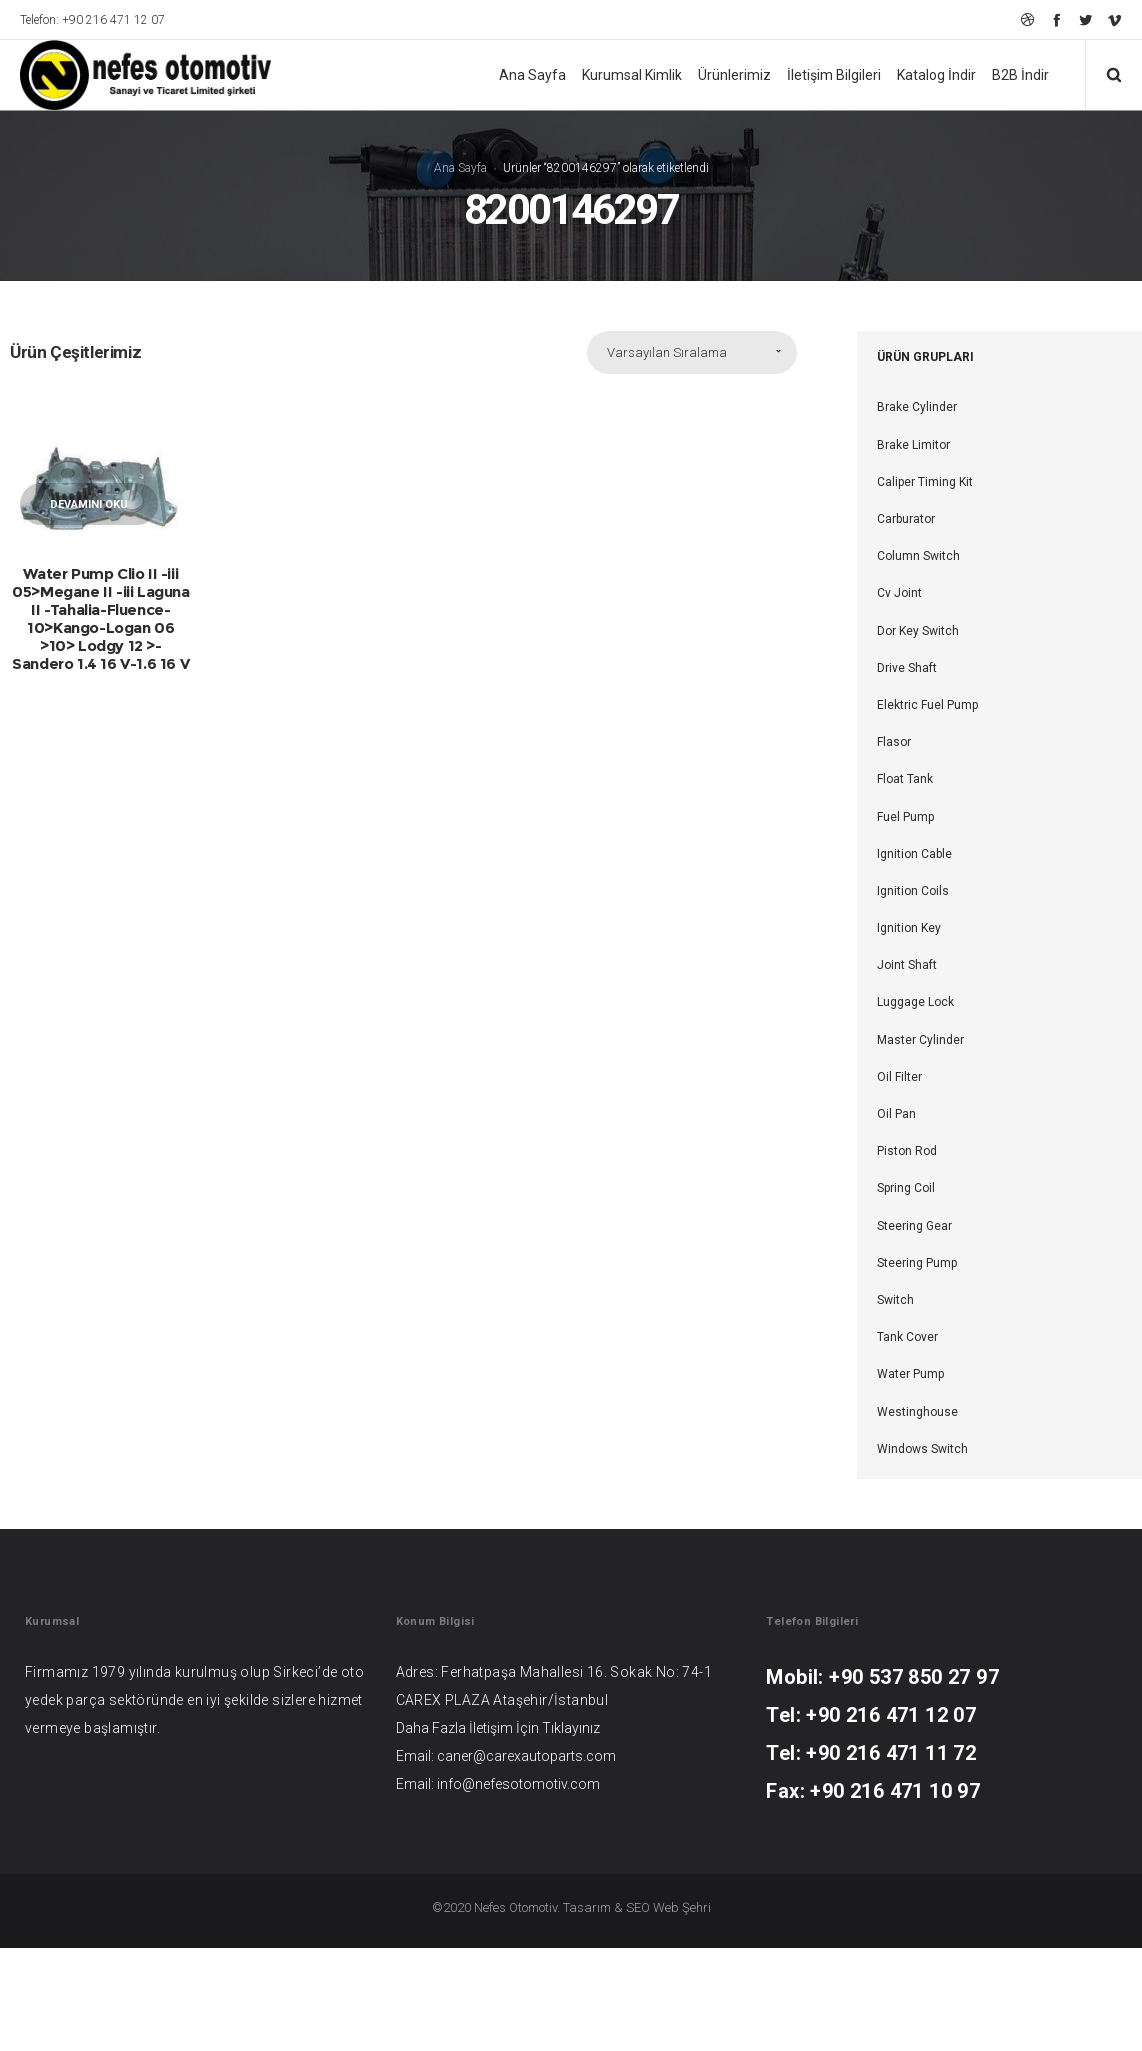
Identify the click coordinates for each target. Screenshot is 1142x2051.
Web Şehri (682, 1907)
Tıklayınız (571, 1728)
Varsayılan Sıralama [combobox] (667, 353)
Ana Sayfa (460, 168)
